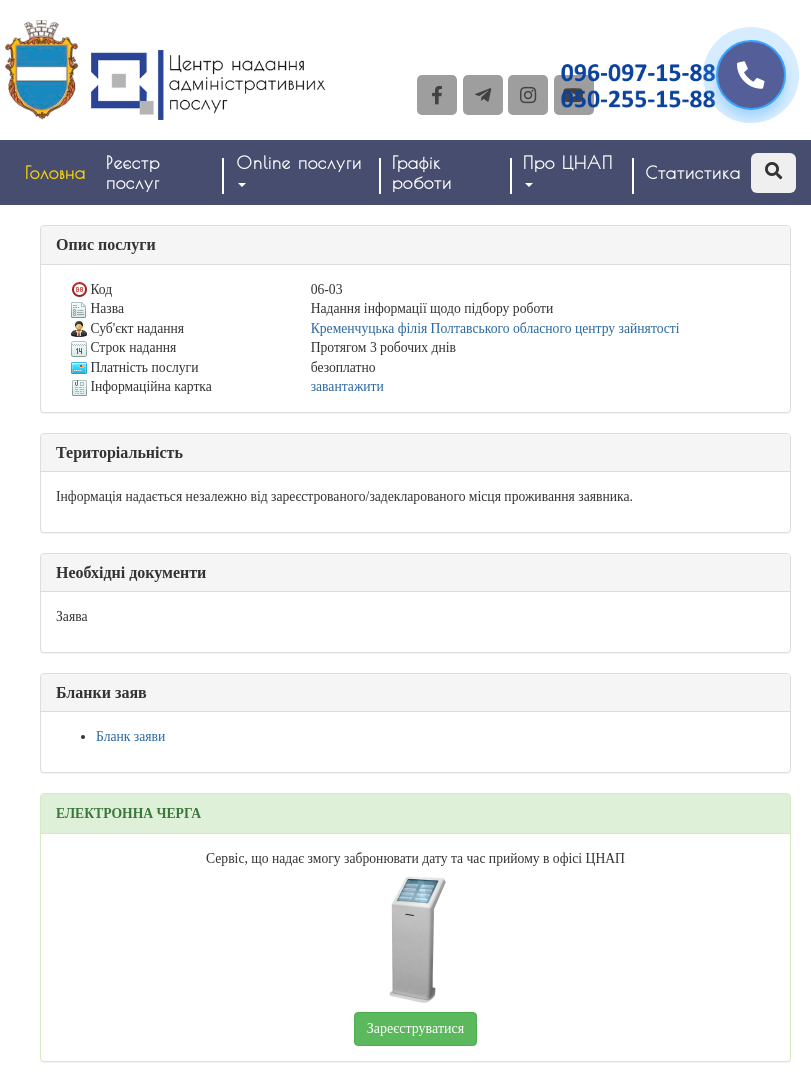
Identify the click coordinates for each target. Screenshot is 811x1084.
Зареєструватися (415, 1028)
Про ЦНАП (568, 170)
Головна (55, 173)
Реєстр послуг (133, 173)
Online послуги (299, 170)
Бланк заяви (130, 736)
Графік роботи (422, 173)
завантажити (347, 386)
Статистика (693, 173)
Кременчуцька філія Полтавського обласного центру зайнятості (495, 328)
